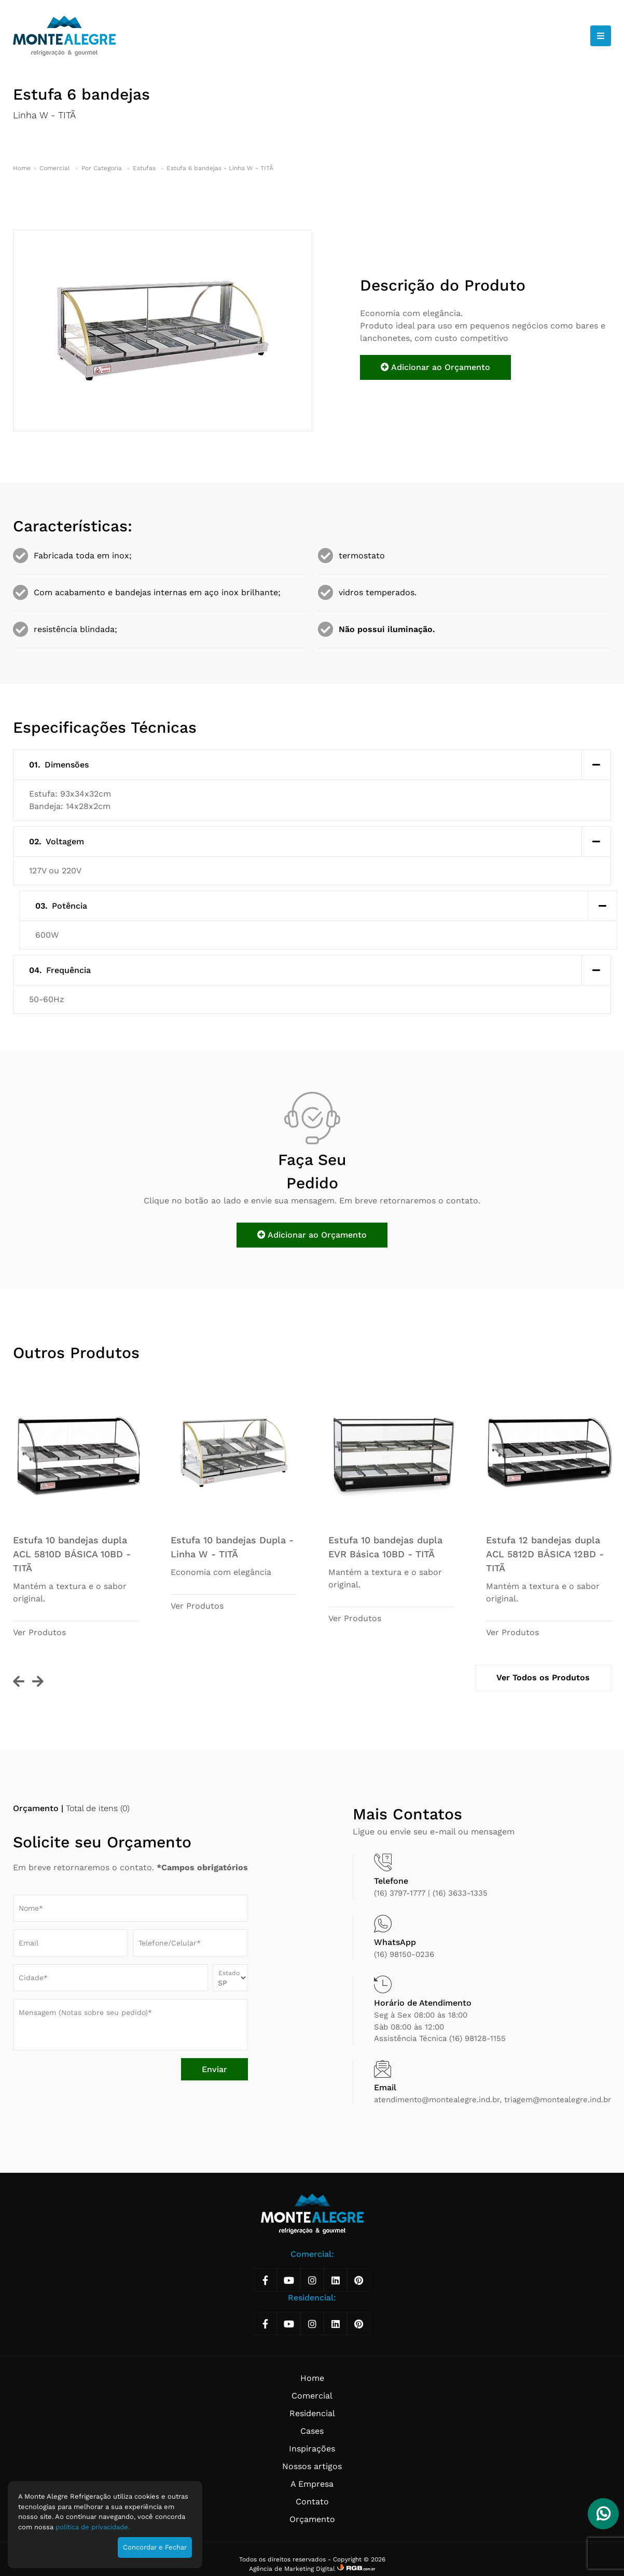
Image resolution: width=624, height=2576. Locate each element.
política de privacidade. (93, 2527)
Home (22, 168)
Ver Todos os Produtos (543, 1677)
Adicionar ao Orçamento (435, 367)
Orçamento (312, 2519)
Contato (312, 2501)
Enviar (214, 2069)
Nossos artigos (312, 2466)
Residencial (312, 2413)
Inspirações (312, 2449)
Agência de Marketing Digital (293, 2568)
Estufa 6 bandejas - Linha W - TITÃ (220, 168)
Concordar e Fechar (155, 2547)
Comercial (55, 168)
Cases (312, 2431)
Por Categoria (102, 168)
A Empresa (312, 2484)
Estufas (145, 168)
